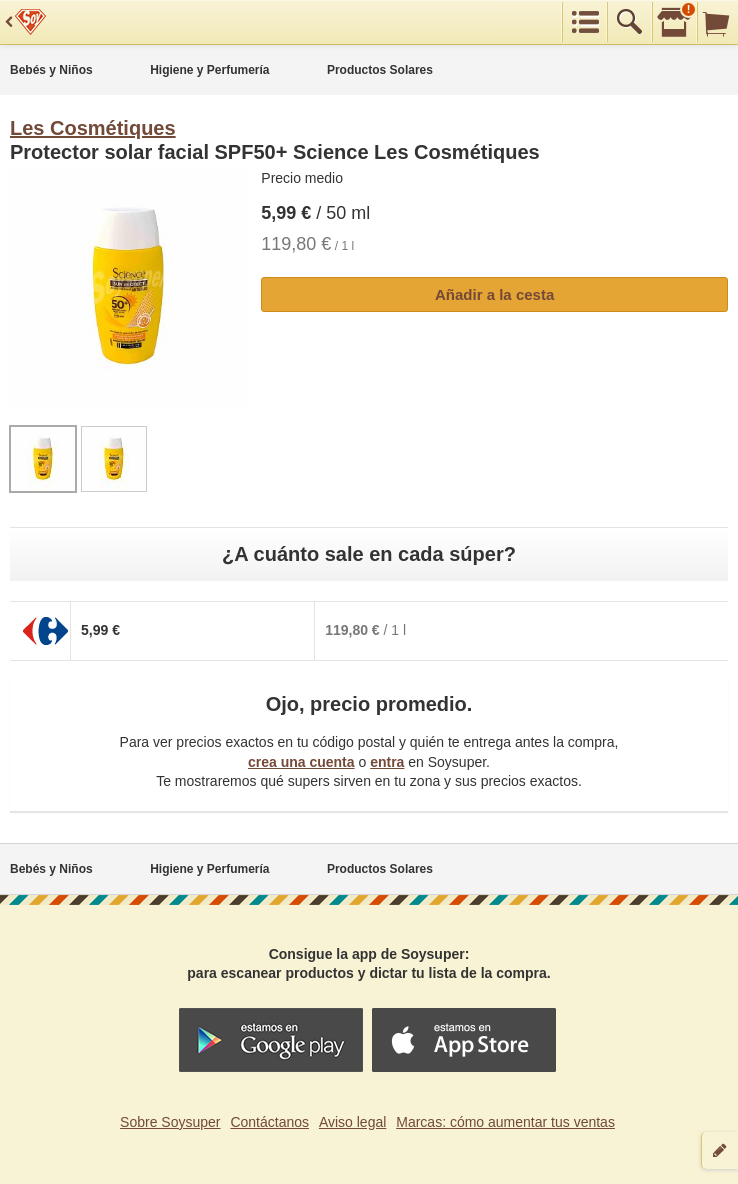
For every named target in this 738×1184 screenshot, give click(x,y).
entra (387, 762)
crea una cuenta (301, 762)
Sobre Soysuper (170, 1122)
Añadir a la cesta (494, 294)
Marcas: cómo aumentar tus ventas (505, 1122)
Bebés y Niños (51, 70)
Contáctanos (269, 1122)
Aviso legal (352, 1122)
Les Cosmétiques (93, 128)
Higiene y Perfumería (209, 70)
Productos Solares (380, 70)
